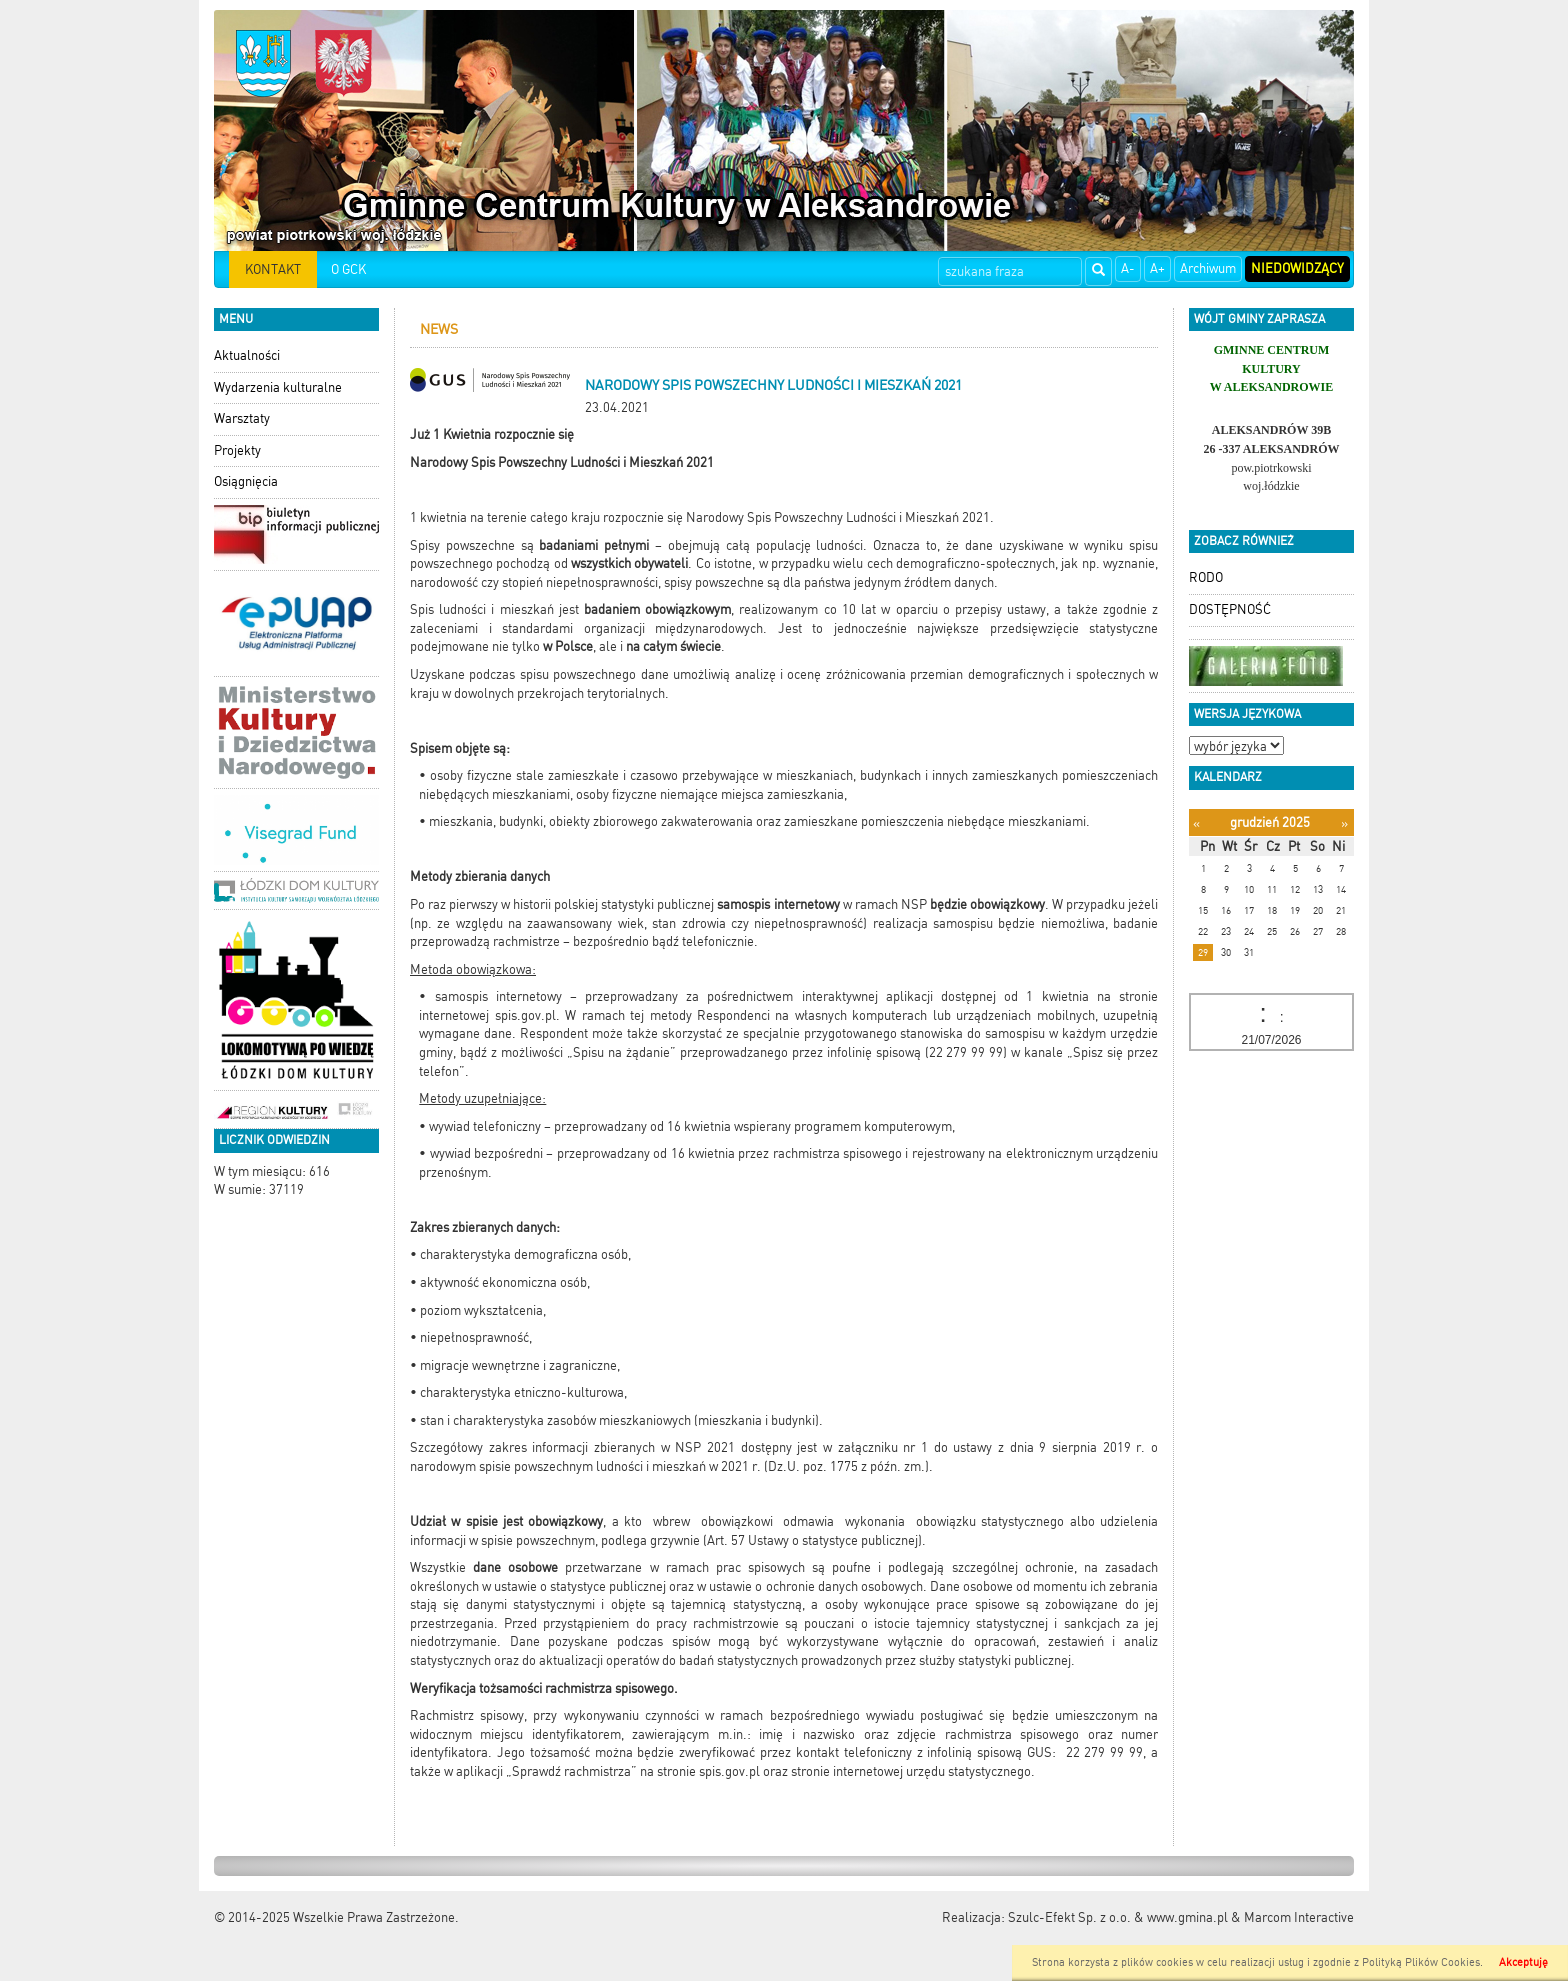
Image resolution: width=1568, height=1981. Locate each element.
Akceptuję (1523, 1962)
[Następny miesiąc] (1344, 823)
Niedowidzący (1297, 268)
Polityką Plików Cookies (1421, 1962)
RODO (1206, 577)
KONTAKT (273, 269)
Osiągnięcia (246, 481)
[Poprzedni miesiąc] (1196, 823)
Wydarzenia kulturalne (278, 387)
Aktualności (247, 355)
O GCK (348, 269)
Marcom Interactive (1299, 1917)
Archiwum (1208, 268)
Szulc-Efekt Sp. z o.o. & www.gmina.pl (1118, 1917)
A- (1128, 268)
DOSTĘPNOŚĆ (1230, 609)
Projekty (237, 450)
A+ (1157, 268)
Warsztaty (242, 418)
